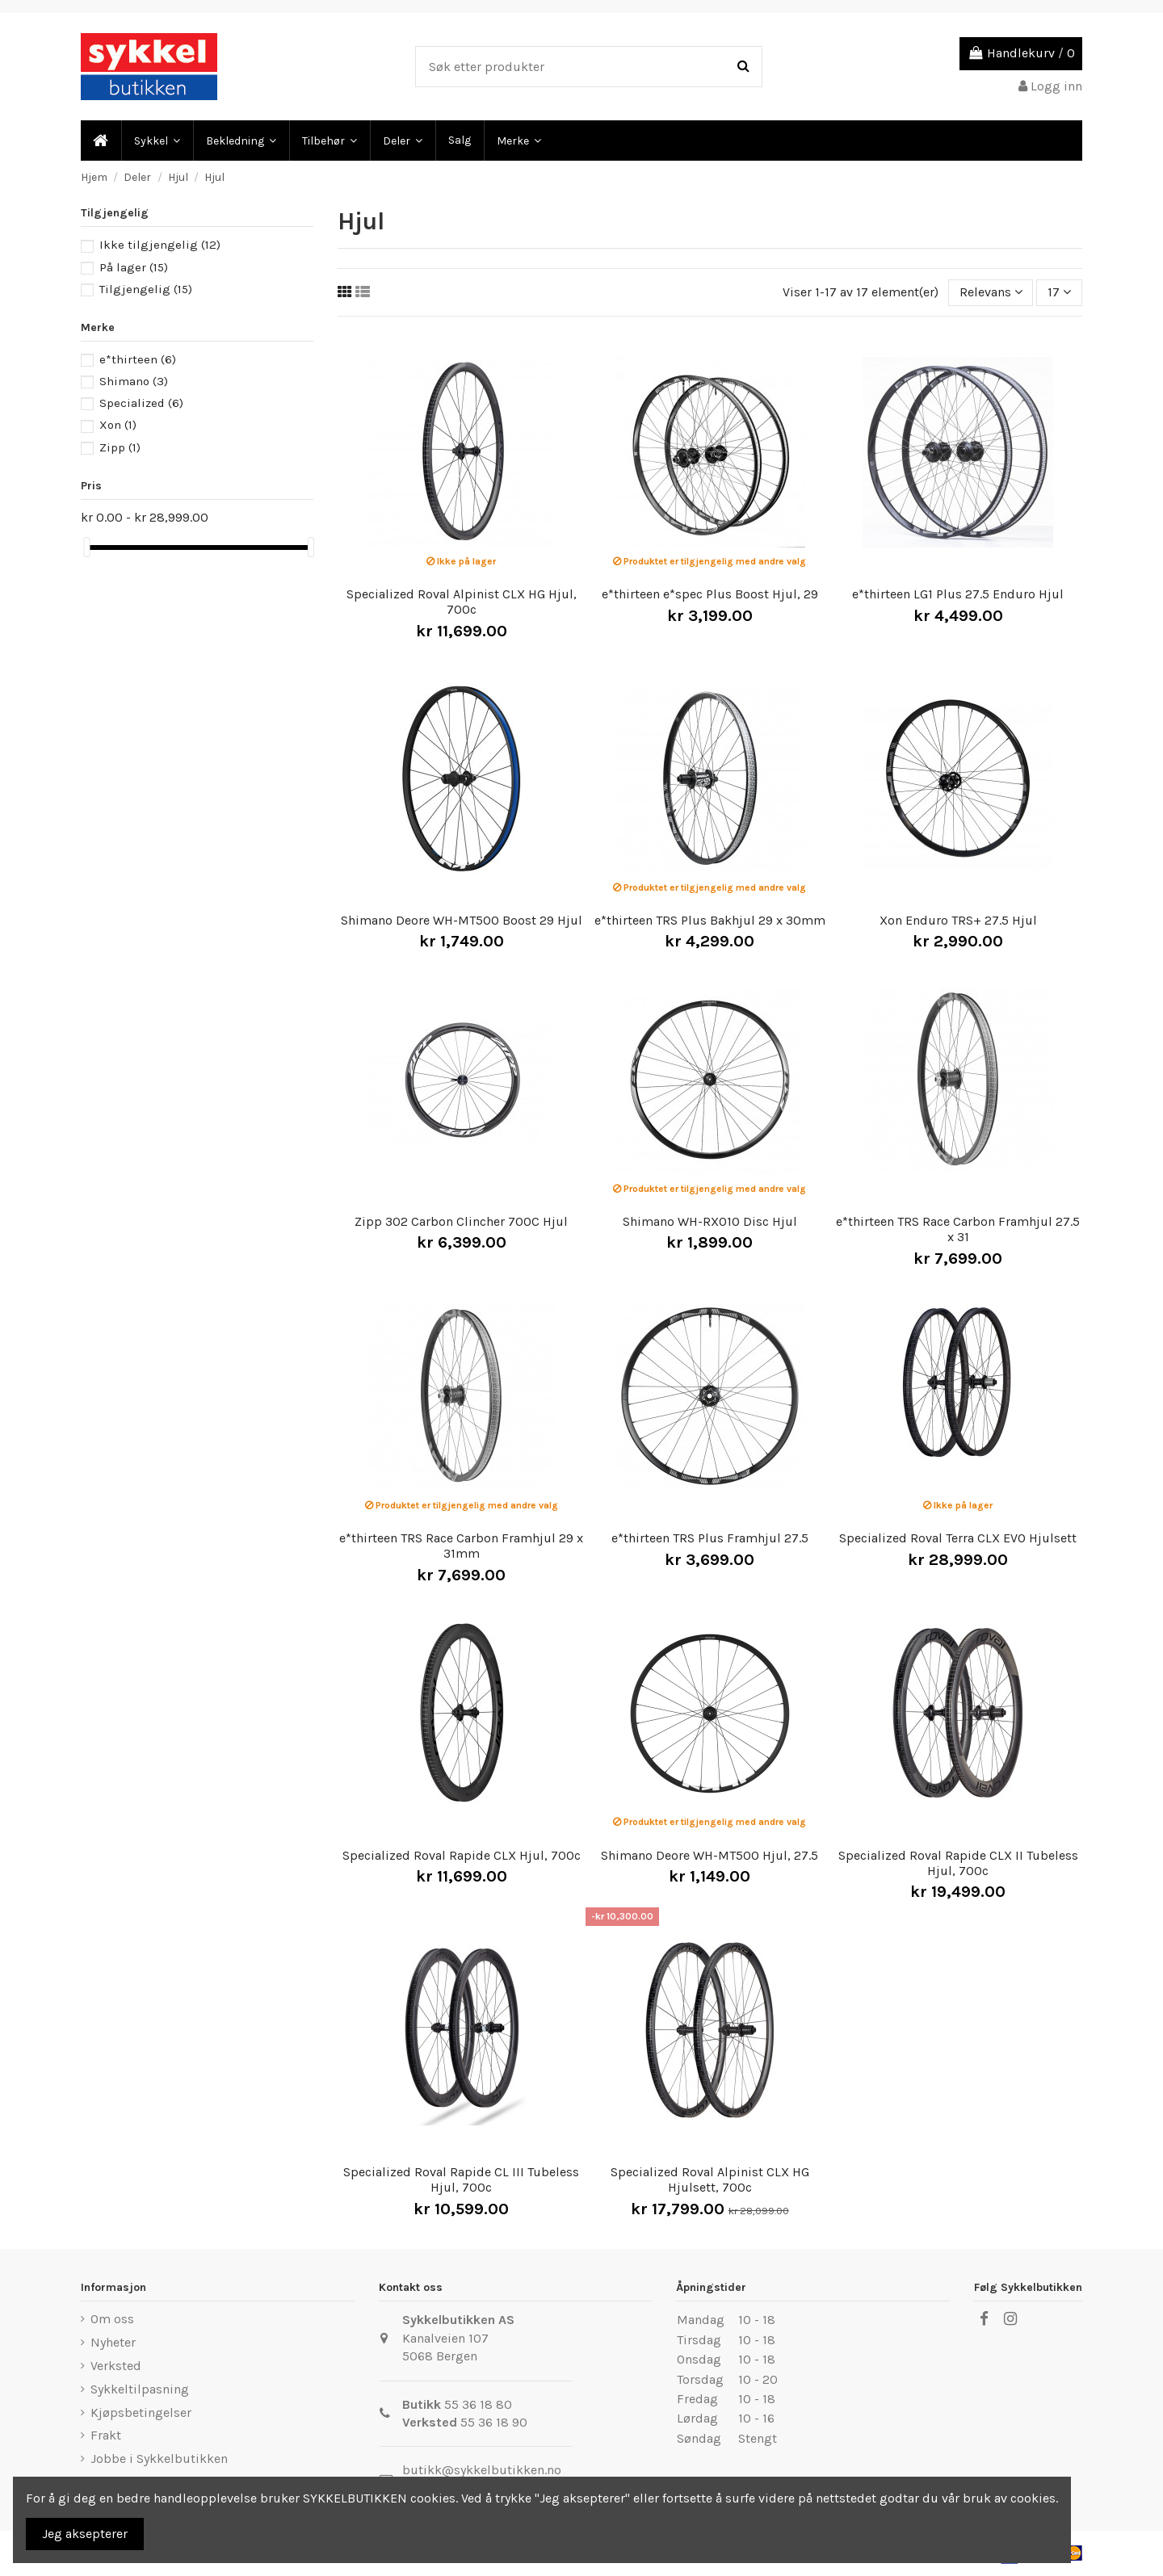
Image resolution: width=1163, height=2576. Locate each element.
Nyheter (113, 2342)
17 (1059, 292)
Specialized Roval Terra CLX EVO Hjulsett (958, 1538)
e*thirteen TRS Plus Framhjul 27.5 (709, 1538)
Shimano (133, 381)
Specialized (141, 403)
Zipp (120, 447)
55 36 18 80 (478, 2404)
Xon (117, 424)
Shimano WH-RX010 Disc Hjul (710, 1221)
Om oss (112, 2318)
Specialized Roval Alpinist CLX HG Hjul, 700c (461, 601)
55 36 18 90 (493, 2422)
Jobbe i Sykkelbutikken (159, 2458)
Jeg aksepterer (85, 2533)
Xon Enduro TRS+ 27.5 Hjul (958, 920)
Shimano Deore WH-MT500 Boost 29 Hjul (461, 920)
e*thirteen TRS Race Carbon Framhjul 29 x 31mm (461, 1545)
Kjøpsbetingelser (140, 2412)
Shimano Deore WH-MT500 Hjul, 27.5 (709, 1855)
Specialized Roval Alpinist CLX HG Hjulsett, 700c (710, 2179)
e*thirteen (137, 359)
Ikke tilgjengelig (159, 244)
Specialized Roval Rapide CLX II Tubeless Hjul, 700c (958, 1863)
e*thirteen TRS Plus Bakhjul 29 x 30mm (709, 920)
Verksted (115, 2365)
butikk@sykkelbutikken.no (481, 2469)
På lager (133, 267)
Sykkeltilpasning (139, 2389)
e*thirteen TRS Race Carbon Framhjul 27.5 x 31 (958, 1229)
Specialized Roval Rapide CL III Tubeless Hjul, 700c (461, 2179)
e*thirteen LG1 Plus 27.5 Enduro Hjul (958, 594)
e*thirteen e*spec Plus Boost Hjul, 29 (710, 594)
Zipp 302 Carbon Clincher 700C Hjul (461, 1221)
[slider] (86, 547)
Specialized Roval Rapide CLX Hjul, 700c (461, 1855)
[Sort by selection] (991, 292)
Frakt (105, 2435)
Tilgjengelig (145, 289)
